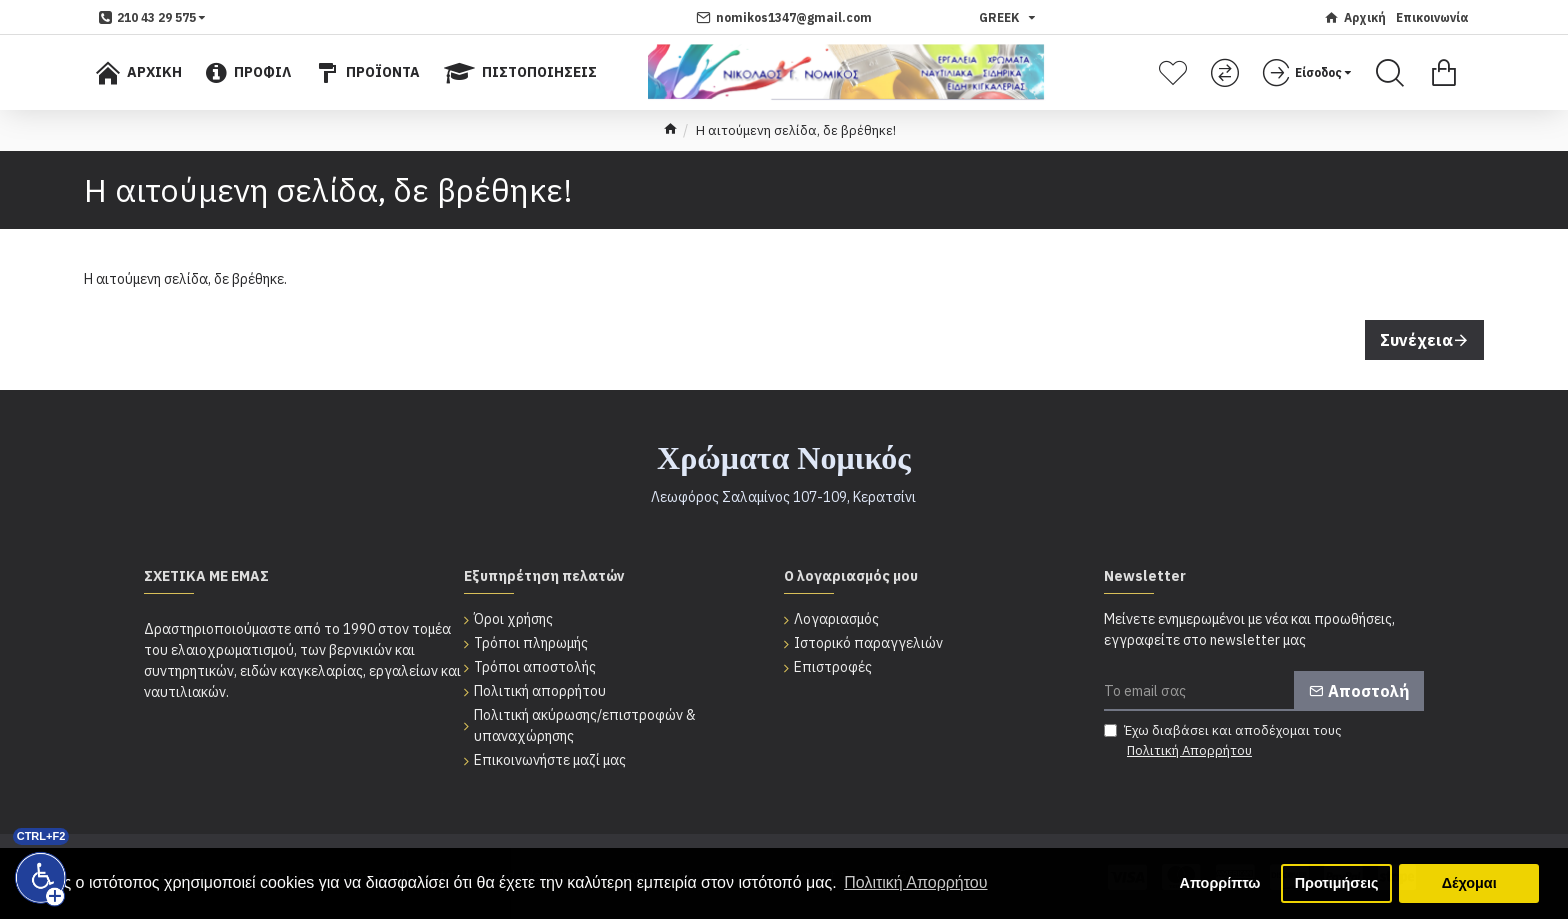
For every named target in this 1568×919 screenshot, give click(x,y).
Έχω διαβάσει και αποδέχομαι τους (1223, 741)
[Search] (1390, 73)
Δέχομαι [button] (1469, 883)
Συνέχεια (1416, 340)
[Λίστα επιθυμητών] (1175, 73)
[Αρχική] (1355, 18)
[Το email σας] (1264, 691)
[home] (670, 131)
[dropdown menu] (152, 17)
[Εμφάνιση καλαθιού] (1444, 73)
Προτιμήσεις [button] (1337, 883)
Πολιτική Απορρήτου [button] (915, 882)
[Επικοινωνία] (1432, 18)
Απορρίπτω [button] (1220, 883)
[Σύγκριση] (1227, 73)
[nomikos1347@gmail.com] (784, 17)
